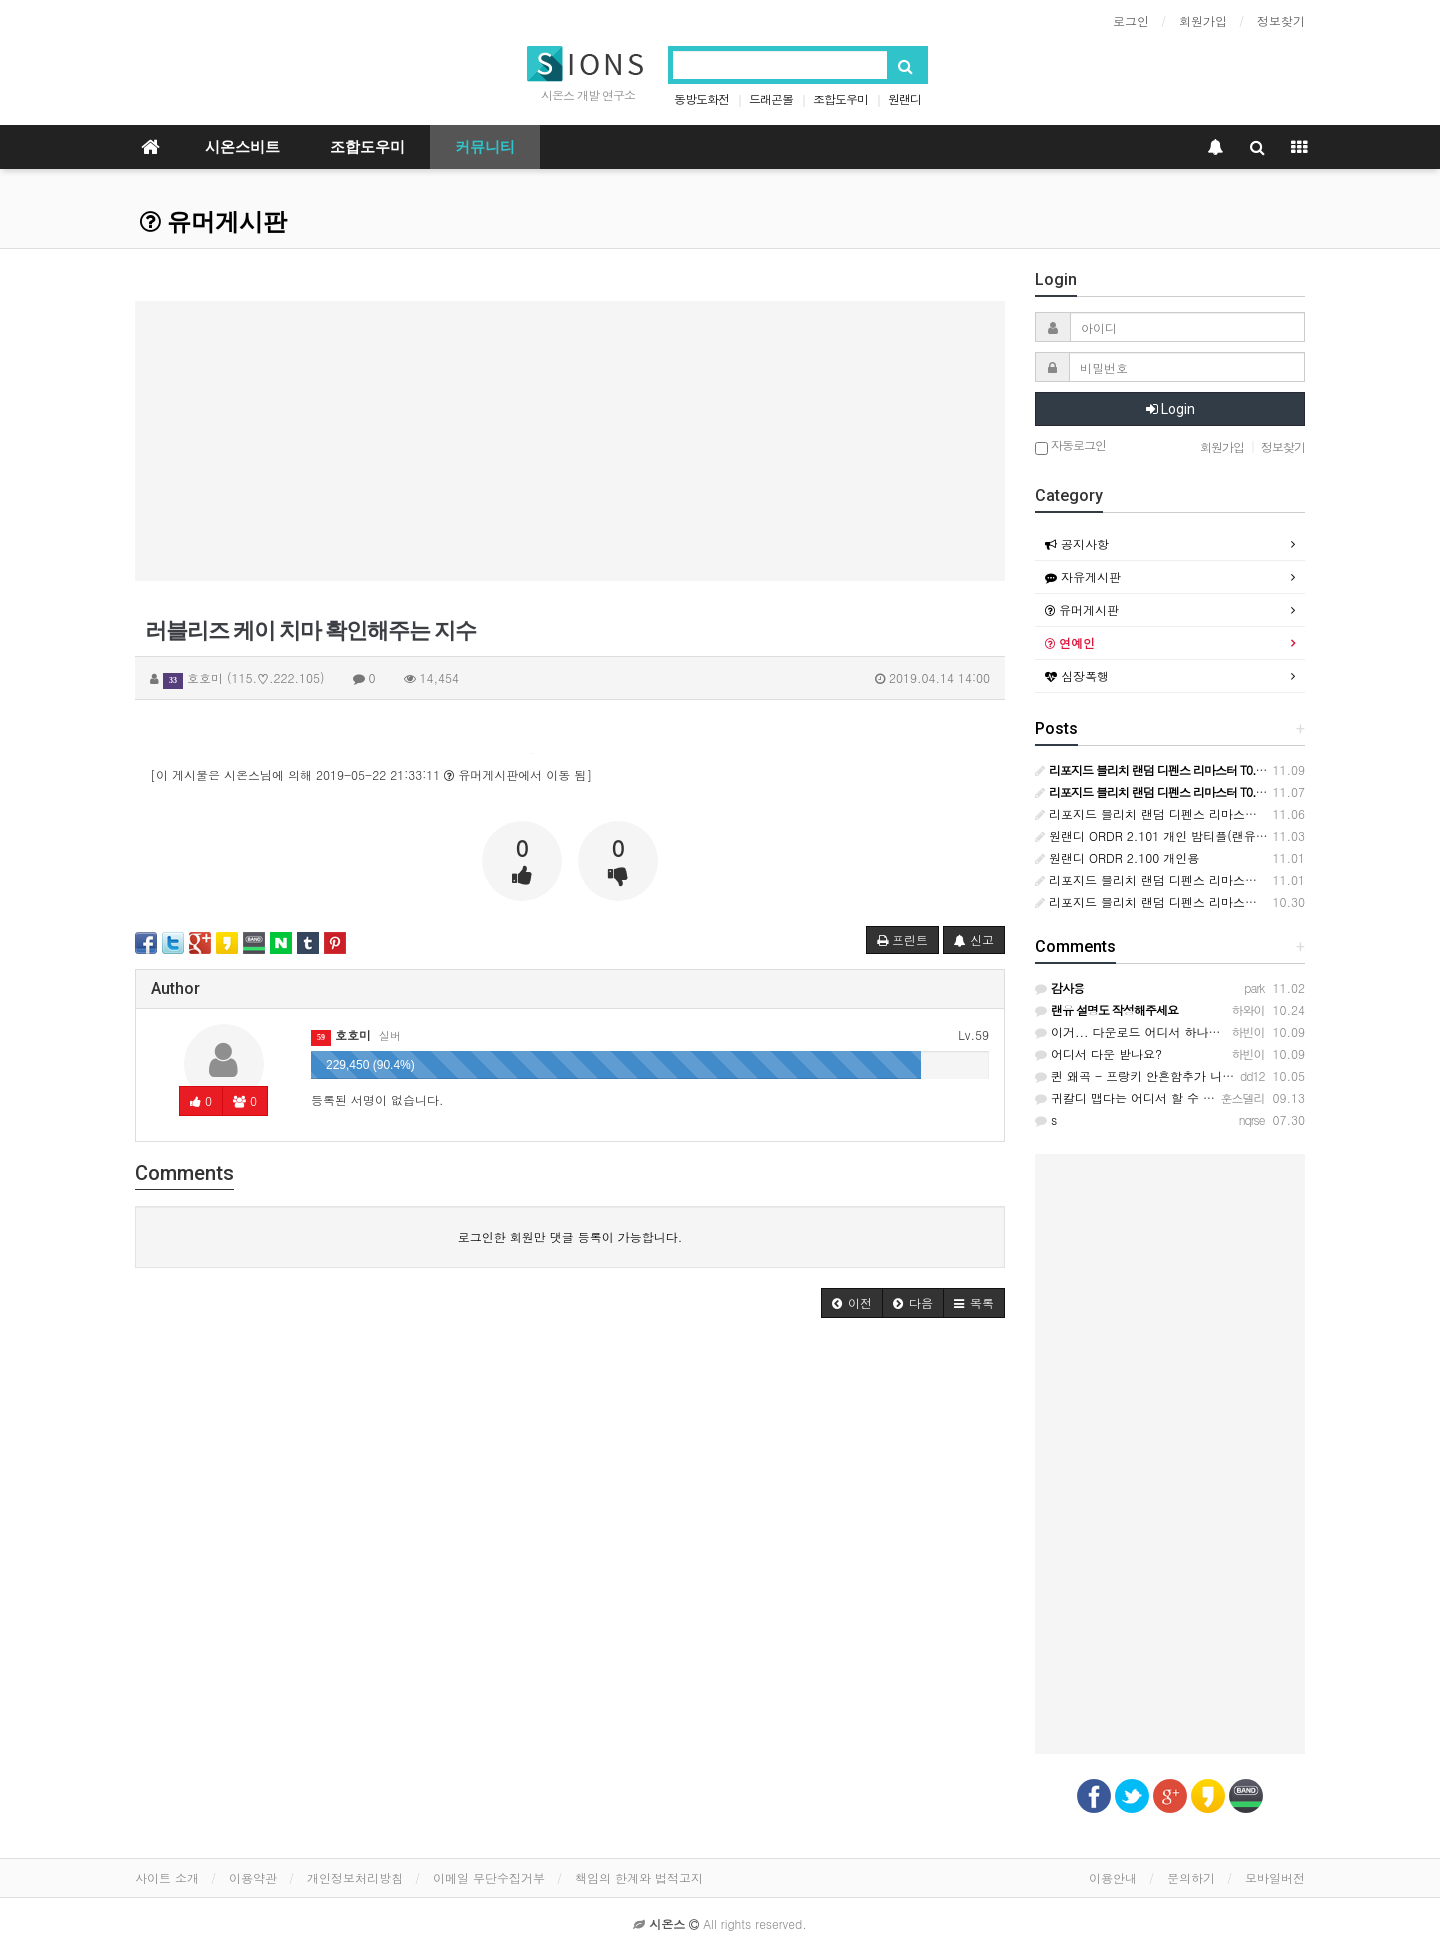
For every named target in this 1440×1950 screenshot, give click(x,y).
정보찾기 (1281, 20)
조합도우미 (840, 98)
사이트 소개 (167, 1877)
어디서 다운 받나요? (1098, 1053)
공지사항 (1077, 543)
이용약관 (253, 1877)
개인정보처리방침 (355, 1877)
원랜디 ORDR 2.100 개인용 (1117, 857)
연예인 (1070, 642)
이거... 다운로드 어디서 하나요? (1131, 1031)
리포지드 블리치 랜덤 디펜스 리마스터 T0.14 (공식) (1183, 879)
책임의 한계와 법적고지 (639, 1877)
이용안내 (1113, 1877)
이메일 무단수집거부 (489, 1877)
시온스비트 (242, 147)
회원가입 (1203, 20)
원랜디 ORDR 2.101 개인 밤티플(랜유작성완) (1165, 835)
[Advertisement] (570, 441)
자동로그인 (1070, 446)
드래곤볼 (771, 98)
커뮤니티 (485, 147)
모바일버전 (1275, 1877)
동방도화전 (701, 98)
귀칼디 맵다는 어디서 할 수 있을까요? (1146, 1097)
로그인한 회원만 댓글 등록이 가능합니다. (570, 1236)
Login (1170, 409)
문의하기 (1191, 1877)
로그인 (1131, 20)
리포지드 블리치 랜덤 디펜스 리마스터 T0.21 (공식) (1183, 813)
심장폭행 (1077, 675)
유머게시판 (213, 222)
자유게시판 (1083, 576)
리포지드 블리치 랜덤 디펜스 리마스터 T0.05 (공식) (1183, 901)
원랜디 (904, 98)
